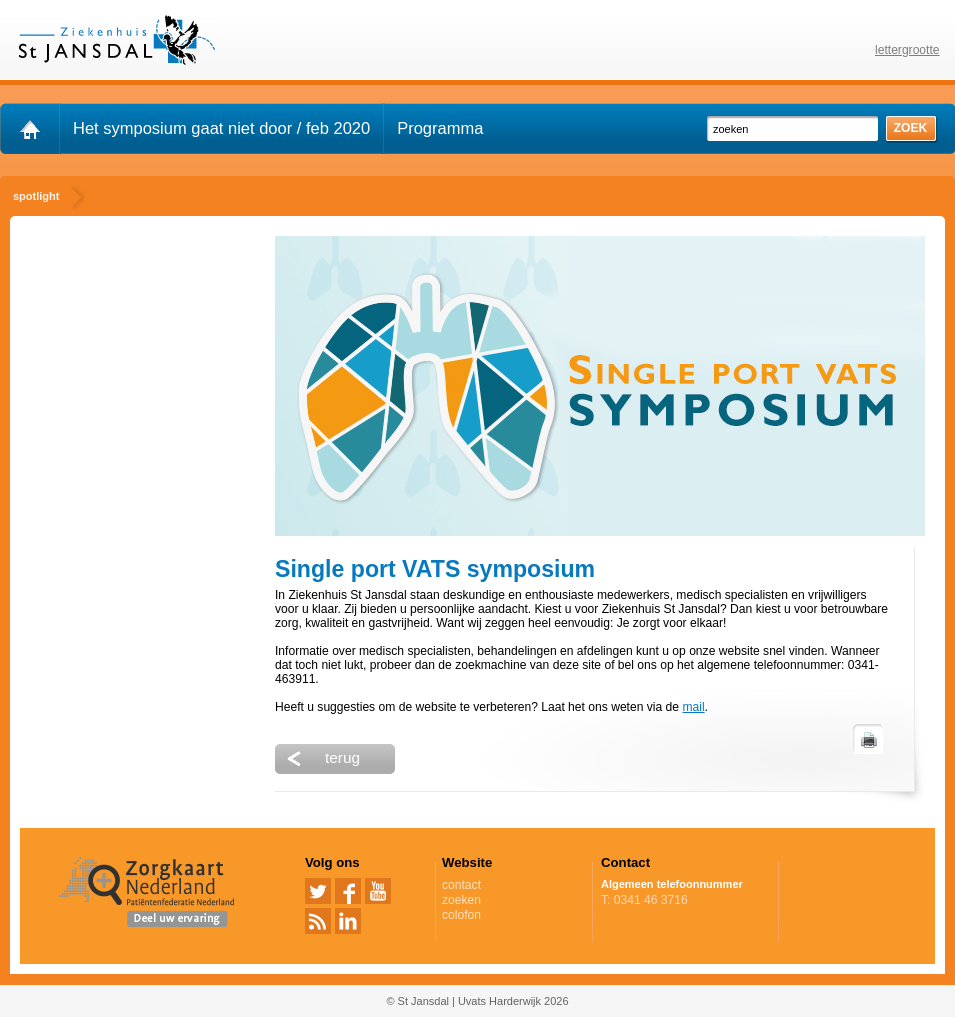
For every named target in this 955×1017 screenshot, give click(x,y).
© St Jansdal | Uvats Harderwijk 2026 (477, 1001)
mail (693, 707)
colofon (461, 915)
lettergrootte (907, 50)
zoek (911, 128)
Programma (440, 128)
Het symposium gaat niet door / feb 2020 (221, 128)
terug (342, 757)
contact (461, 885)
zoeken (461, 900)
